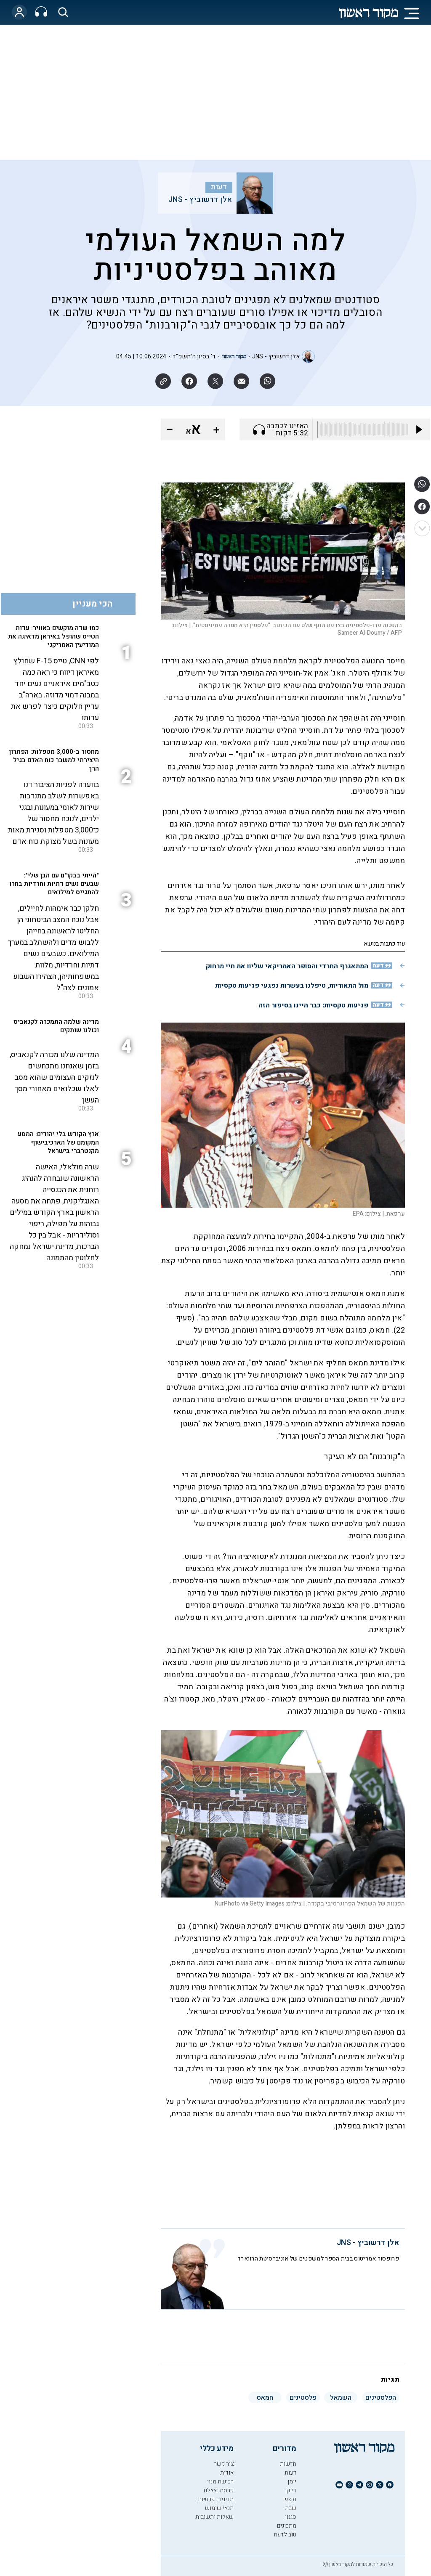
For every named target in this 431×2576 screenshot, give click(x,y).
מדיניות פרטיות (216, 2499)
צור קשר (224, 2463)
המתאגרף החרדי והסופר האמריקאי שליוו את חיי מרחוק (287, 966)
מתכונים (286, 2525)
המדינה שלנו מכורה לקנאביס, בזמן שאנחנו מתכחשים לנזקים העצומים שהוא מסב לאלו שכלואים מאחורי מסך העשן (54, 1077)
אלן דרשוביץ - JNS (200, 199)
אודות (227, 2472)
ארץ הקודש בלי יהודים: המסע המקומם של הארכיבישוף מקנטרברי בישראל (58, 1142)
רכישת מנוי (220, 2481)
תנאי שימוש (219, 2508)
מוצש (289, 2499)
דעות (218, 187)
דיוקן (290, 2490)
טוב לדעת (285, 2534)
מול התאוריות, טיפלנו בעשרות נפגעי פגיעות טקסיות (291, 986)
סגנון (290, 2516)
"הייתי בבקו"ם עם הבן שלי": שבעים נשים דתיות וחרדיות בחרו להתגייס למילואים (54, 884)
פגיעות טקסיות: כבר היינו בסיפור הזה (313, 1005)
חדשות (288, 2463)
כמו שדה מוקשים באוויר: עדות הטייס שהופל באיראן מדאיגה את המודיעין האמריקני (53, 636)
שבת (290, 2508)
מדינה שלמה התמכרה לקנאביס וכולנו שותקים (56, 1026)
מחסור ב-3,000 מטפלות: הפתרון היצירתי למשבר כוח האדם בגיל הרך (54, 760)
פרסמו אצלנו (218, 2490)
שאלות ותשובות (214, 2516)
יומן (291, 2481)
